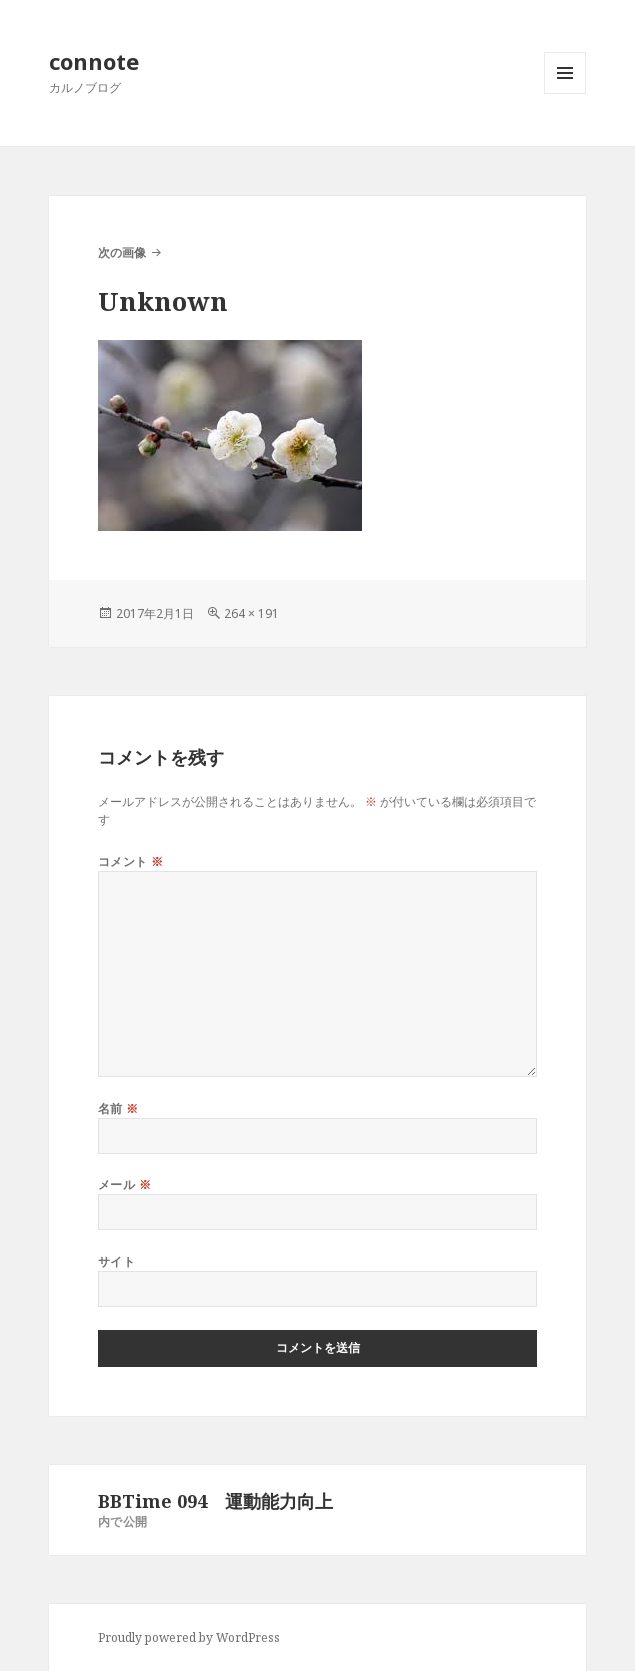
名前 (118, 1108)
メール (124, 1184)
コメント (131, 861)
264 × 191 (251, 613)
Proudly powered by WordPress (189, 1637)
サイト (116, 1261)
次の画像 (122, 252)
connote (94, 61)
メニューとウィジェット (565, 93)
